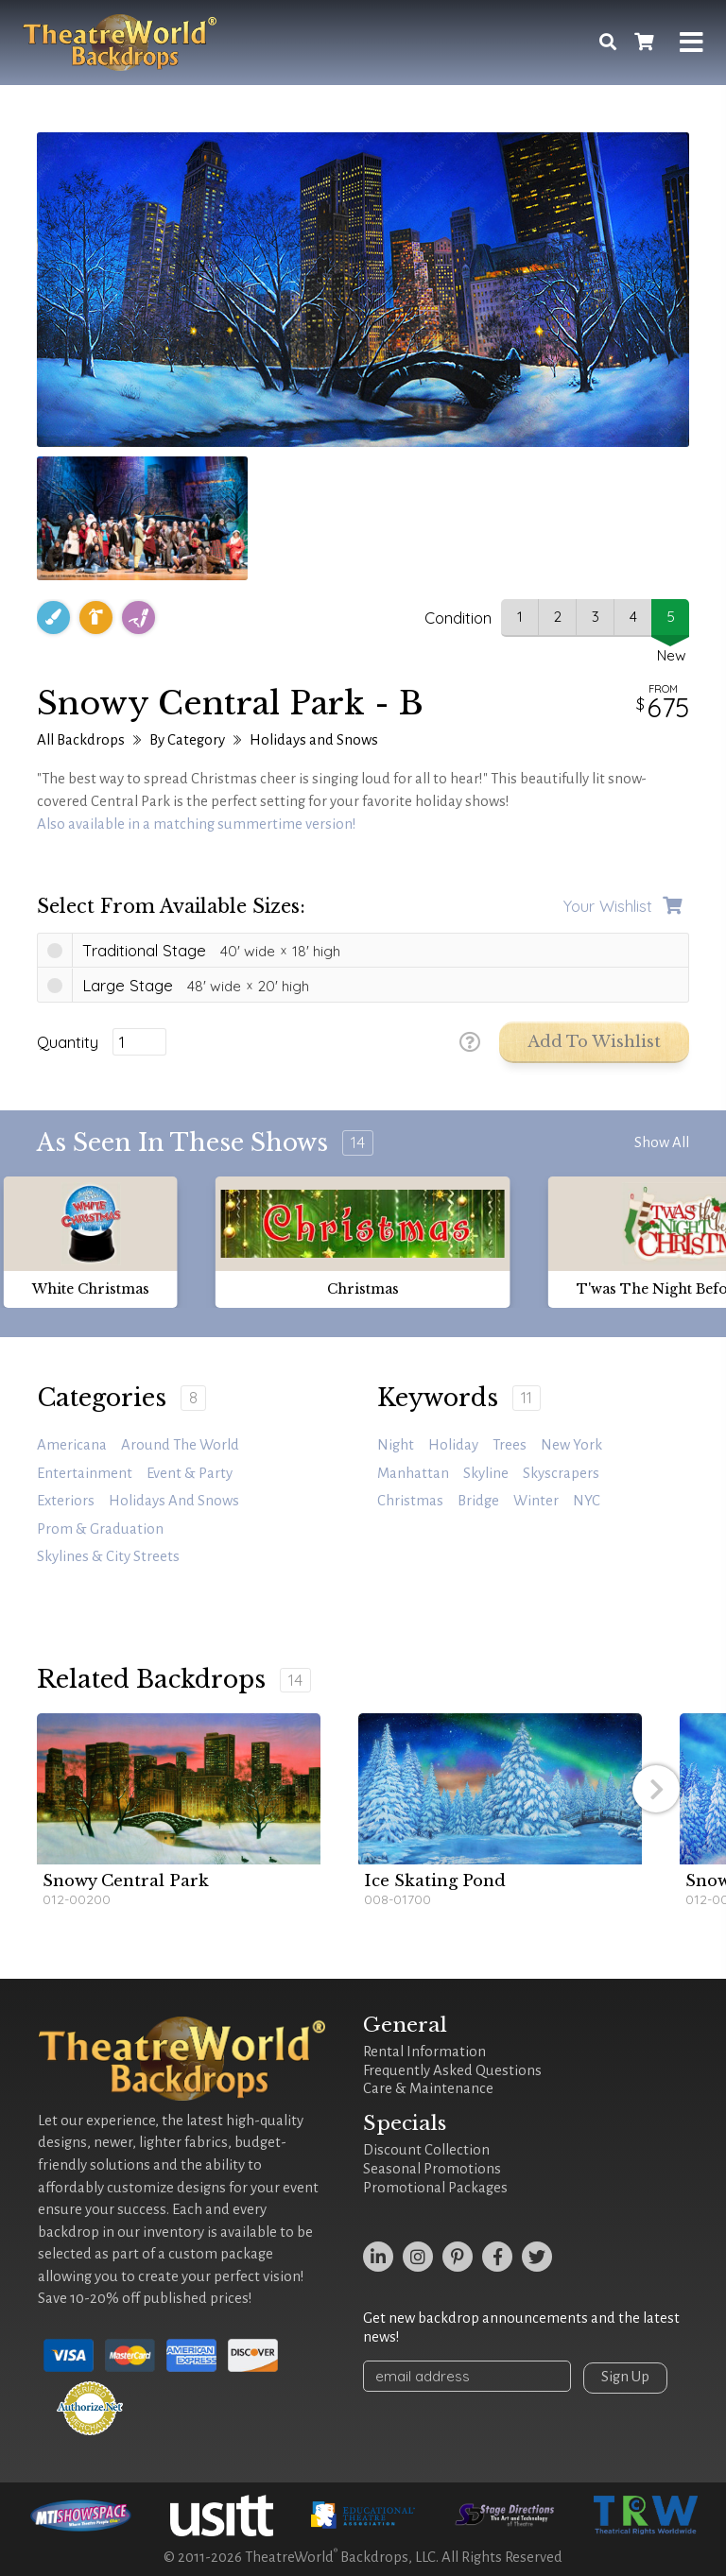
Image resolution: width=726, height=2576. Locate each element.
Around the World (180, 1444)
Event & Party (190, 1473)
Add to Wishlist (594, 1042)
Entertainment (84, 1473)
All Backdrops (81, 739)
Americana (72, 1444)
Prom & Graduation (100, 1529)
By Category (187, 739)
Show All (661, 1142)
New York (571, 1444)
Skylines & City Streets (108, 1556)
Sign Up (625, 2376)
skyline (486, 1473)
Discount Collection (426, 2149)
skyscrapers (561, 1473)
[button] (656, 1788)
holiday (453, 1444)
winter (536, 1500)
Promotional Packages (435, 2187)
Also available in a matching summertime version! (196, 824)
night (395, 1444)
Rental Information (424, 2051)
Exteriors (66, 1500)
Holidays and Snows (314, 739)
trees (510, 1444)
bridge (478, 1500)
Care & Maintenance (428, 2088)
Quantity (67, 1042)
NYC (586, 1500)
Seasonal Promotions (432, 2168)
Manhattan (413, 1473)
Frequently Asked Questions (452, 2070)
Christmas (410, 1500)
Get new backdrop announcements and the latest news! (521, 2327)
